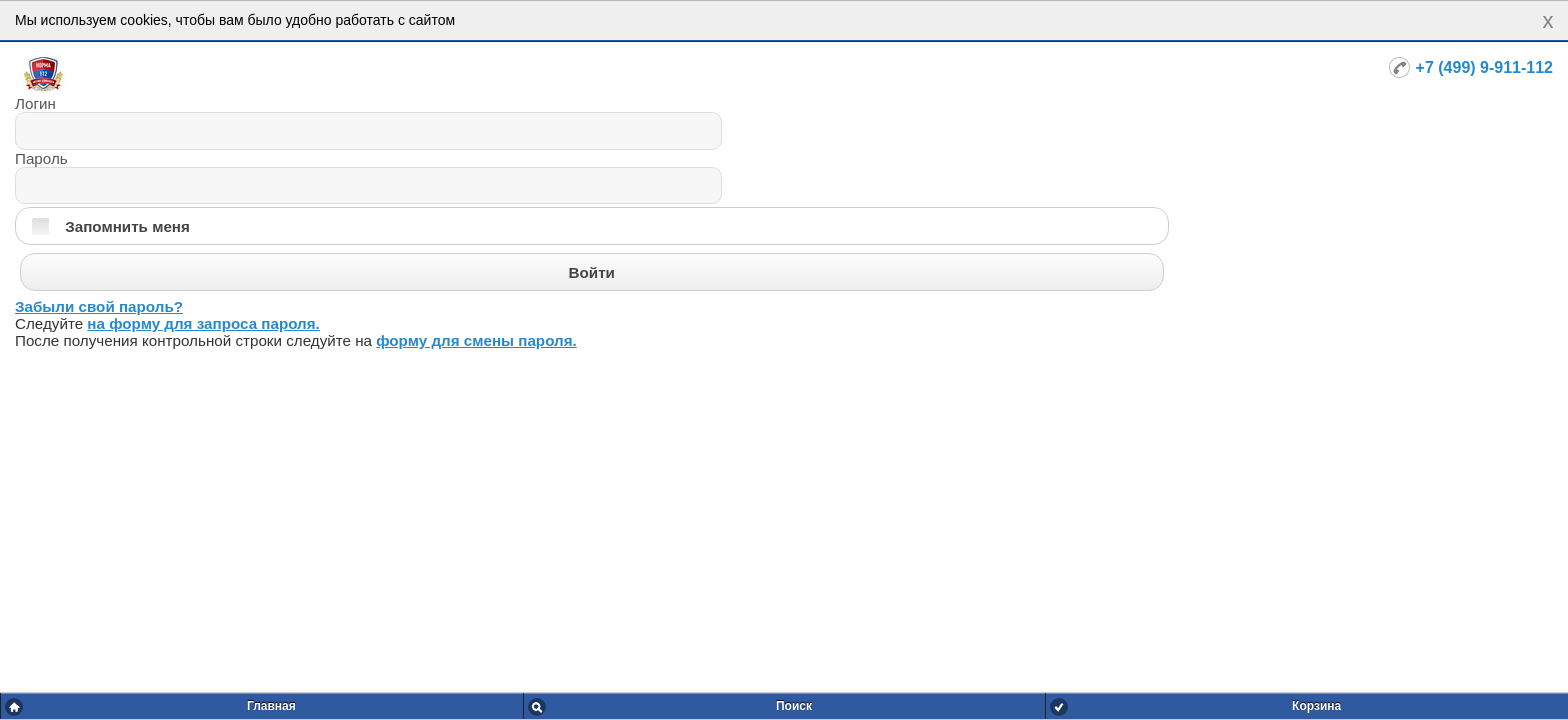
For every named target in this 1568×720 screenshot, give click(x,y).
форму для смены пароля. (476, 340)
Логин (35, 103)
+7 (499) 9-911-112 (1484, 67)
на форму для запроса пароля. (203, 323)
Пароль (41, 158)
